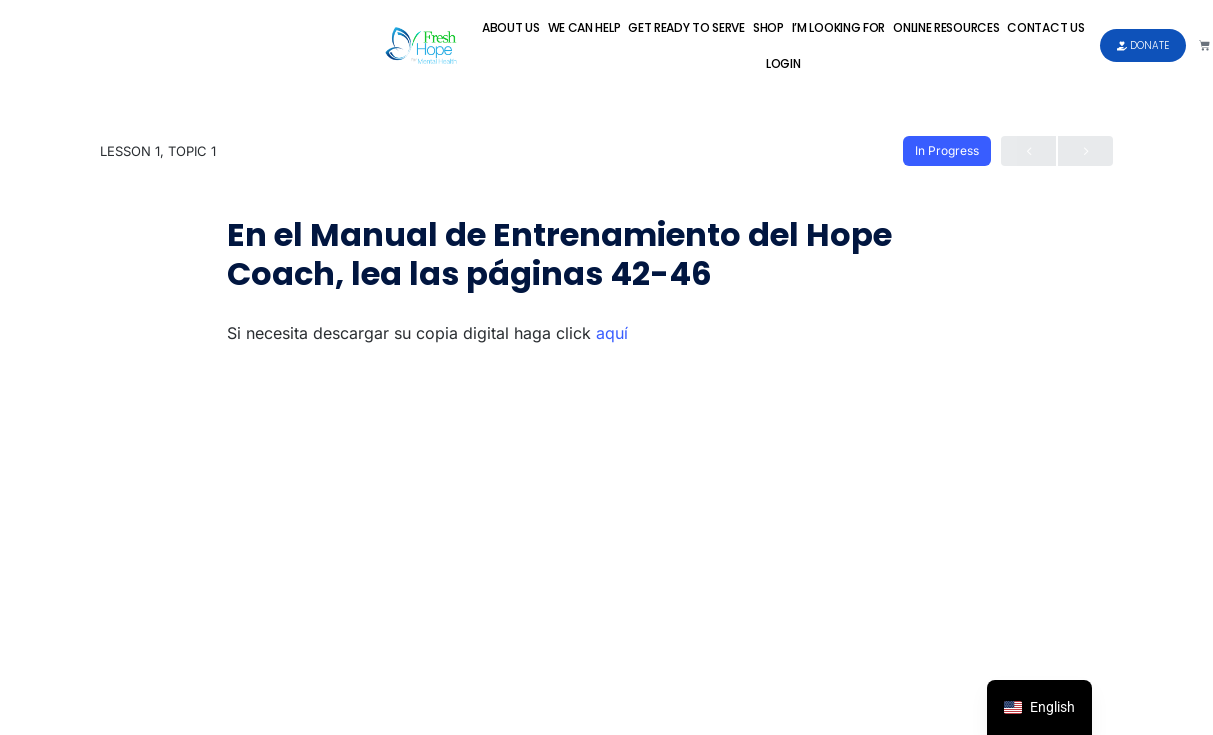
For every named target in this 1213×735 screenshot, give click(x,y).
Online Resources (946, 27)
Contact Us (1045, 27)
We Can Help (584, 27)
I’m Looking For (839, 27)
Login (783, 63)
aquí (612, 333)
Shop (768, 27)
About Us (511, 27)
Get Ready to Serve (686, 27)
